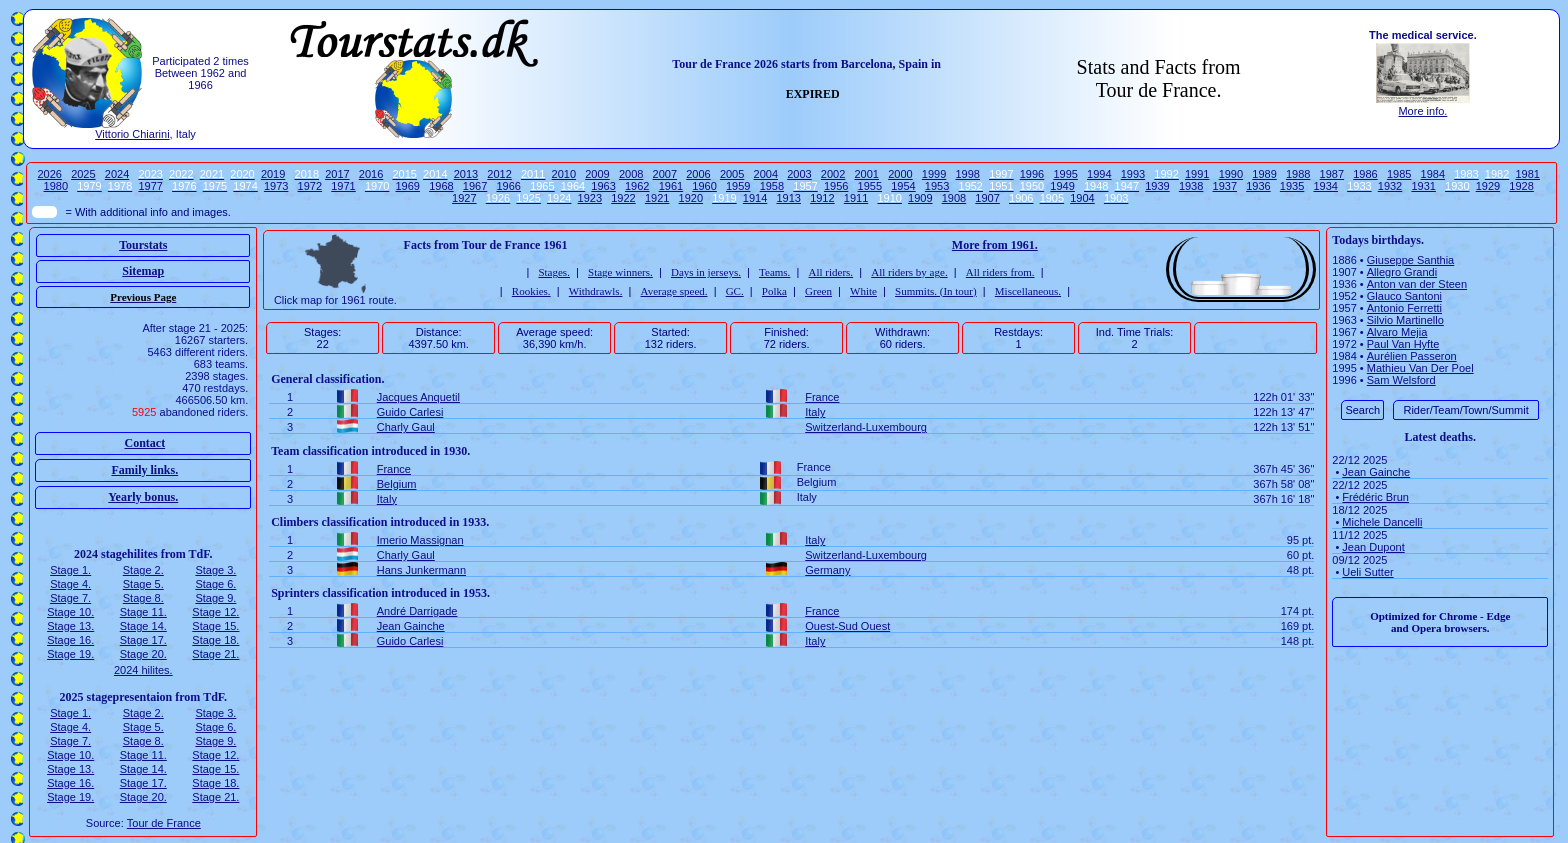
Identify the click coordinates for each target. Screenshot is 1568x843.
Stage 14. (143, 626)
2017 (337, 174)
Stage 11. (143, 612)
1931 (1423, 186)
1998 (967, 174)
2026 (49, 174)
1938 (1191, 186)
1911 (856, 198)
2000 (900, 174)
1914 (755, 198)
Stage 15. (215, 626)
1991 (1197, 174)
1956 (836, 186)
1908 (954, 198)
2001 (867, 174)
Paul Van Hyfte (1403, 344)
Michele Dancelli (1382, 522)
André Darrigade (417, 611)
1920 (691, 198)
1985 (1399, 174)
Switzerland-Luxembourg (866, 427)
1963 (603, 186)
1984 (1433, 174)
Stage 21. (215, 654)
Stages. (553, 272)
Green (818, 291)
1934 (1326, 186)
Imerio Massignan (420, 540)
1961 (671, 186)
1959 (738, 186)
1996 (1032, 174)
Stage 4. (70, 584)
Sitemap (143, 271)
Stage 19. (70, 654)
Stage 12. (215, 612)
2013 (466, 174)
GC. (735, 291)
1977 (150, 186)
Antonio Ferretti (1404, 308)
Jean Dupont (1373, 547)
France (822, 397)
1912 (822, 198)
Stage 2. (143, 570)
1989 (1264, 174)
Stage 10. (70, 612)
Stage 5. (143, 584)
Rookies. (531, 291)
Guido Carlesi (410, 412)
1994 (1099, 174)
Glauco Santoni (1404, 296)
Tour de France (164, 823)
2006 (698, 174)
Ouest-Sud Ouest (847, 626)
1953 (937, 186)
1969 (408, 186)
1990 (1231, 174)
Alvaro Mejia (1397, 332)
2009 (597, 174)
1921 (657, 198)
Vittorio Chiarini (132, 134)
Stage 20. (143, 654)
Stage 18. (215, 640)
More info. (1422, 111)
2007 (665, 174)
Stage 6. (215, 584)
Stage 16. (70, 640)
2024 (117, 174)
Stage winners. (620, 272)
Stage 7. (70, 598)
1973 (276, 186)
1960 (704, 186)
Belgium (397, 484)
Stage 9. (215, 598)
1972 (310, 186)
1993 (1133, 174)
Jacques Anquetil (418, 397)
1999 (934, 174)
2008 (631, 174)
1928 (1521, 186)
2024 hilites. (143, 670)
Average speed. (674, 291)
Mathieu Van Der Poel (1420, 368)
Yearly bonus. (143, 497)
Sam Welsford (1401, 380)
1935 (1292, 186)
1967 (475, 186)
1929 (1488, 186)
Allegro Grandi (1402, 272)
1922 (623, 198)
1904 (1082, 198)
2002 (833, 174)
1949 (1062, 186)
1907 (987, 198)
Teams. (774, 272)
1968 (441, 186)
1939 (1157, 186)
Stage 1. (70, 570)
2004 (766, 174)
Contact (144, 443)
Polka (774, 291)
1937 (1225, 186)
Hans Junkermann (421, 570)
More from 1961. (995, 245)
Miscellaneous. (1028, 291)
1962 (637, 186)
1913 (788, 198)
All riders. (831, 272)
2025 (83, 174)
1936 (1258, 186)
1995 (1065, 174)
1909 (920, 198)
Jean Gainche (411, 626)
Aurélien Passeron (1412, 356)
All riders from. (1000, 272)
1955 (870, 186)
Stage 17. (143, 640)
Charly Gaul (406, 427)
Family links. (144, 470)
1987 (1332, 174)
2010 (564, 174)
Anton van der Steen (1417, 284)
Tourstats (143, 245)
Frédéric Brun (1375, 497)
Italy (815, 412)
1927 (464, 198)
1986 (1365, 174)
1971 (343, 186)
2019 (273, 174)
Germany (827, 570)
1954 (903, 186)
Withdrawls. (596, 291)
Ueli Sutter (1367, 572)
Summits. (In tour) (936, 291)
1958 (772, 186)
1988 (1298, 174)
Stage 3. (215, 570)
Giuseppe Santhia (1410, 260)
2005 (732, 174)
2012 (499, 174)
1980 (56, 186)
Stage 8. (143, 598)
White (863, 291)
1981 (1527, 174)
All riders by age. (909, 272)
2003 (799, 174)
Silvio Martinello (1405, 320)
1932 (1390, 186)
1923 (590, 198)
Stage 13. (70, 626)
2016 (371, 174)
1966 (508, 186)
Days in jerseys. (706, 272)
